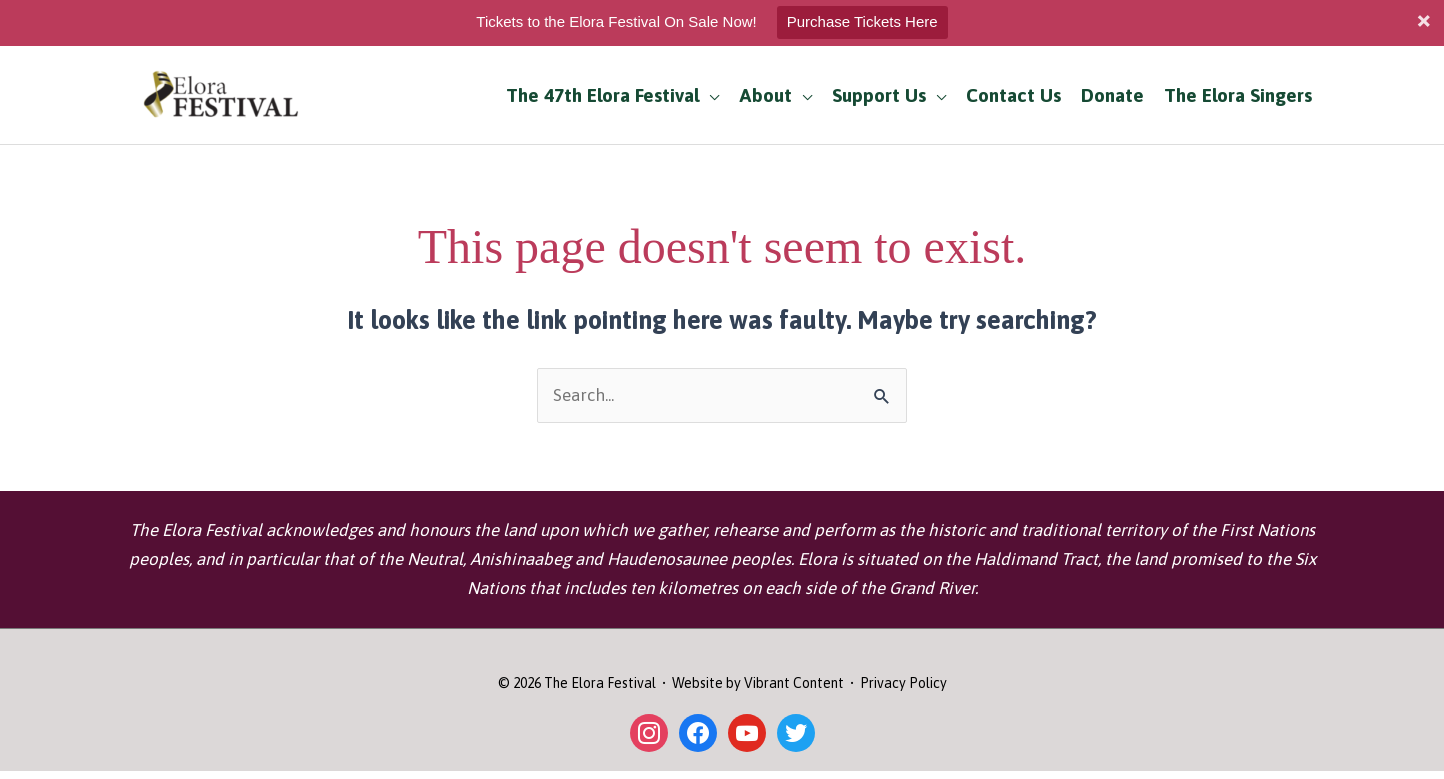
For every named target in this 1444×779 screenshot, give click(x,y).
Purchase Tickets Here (862, 21)
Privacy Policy (903, 683)
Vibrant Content (794, 683)
